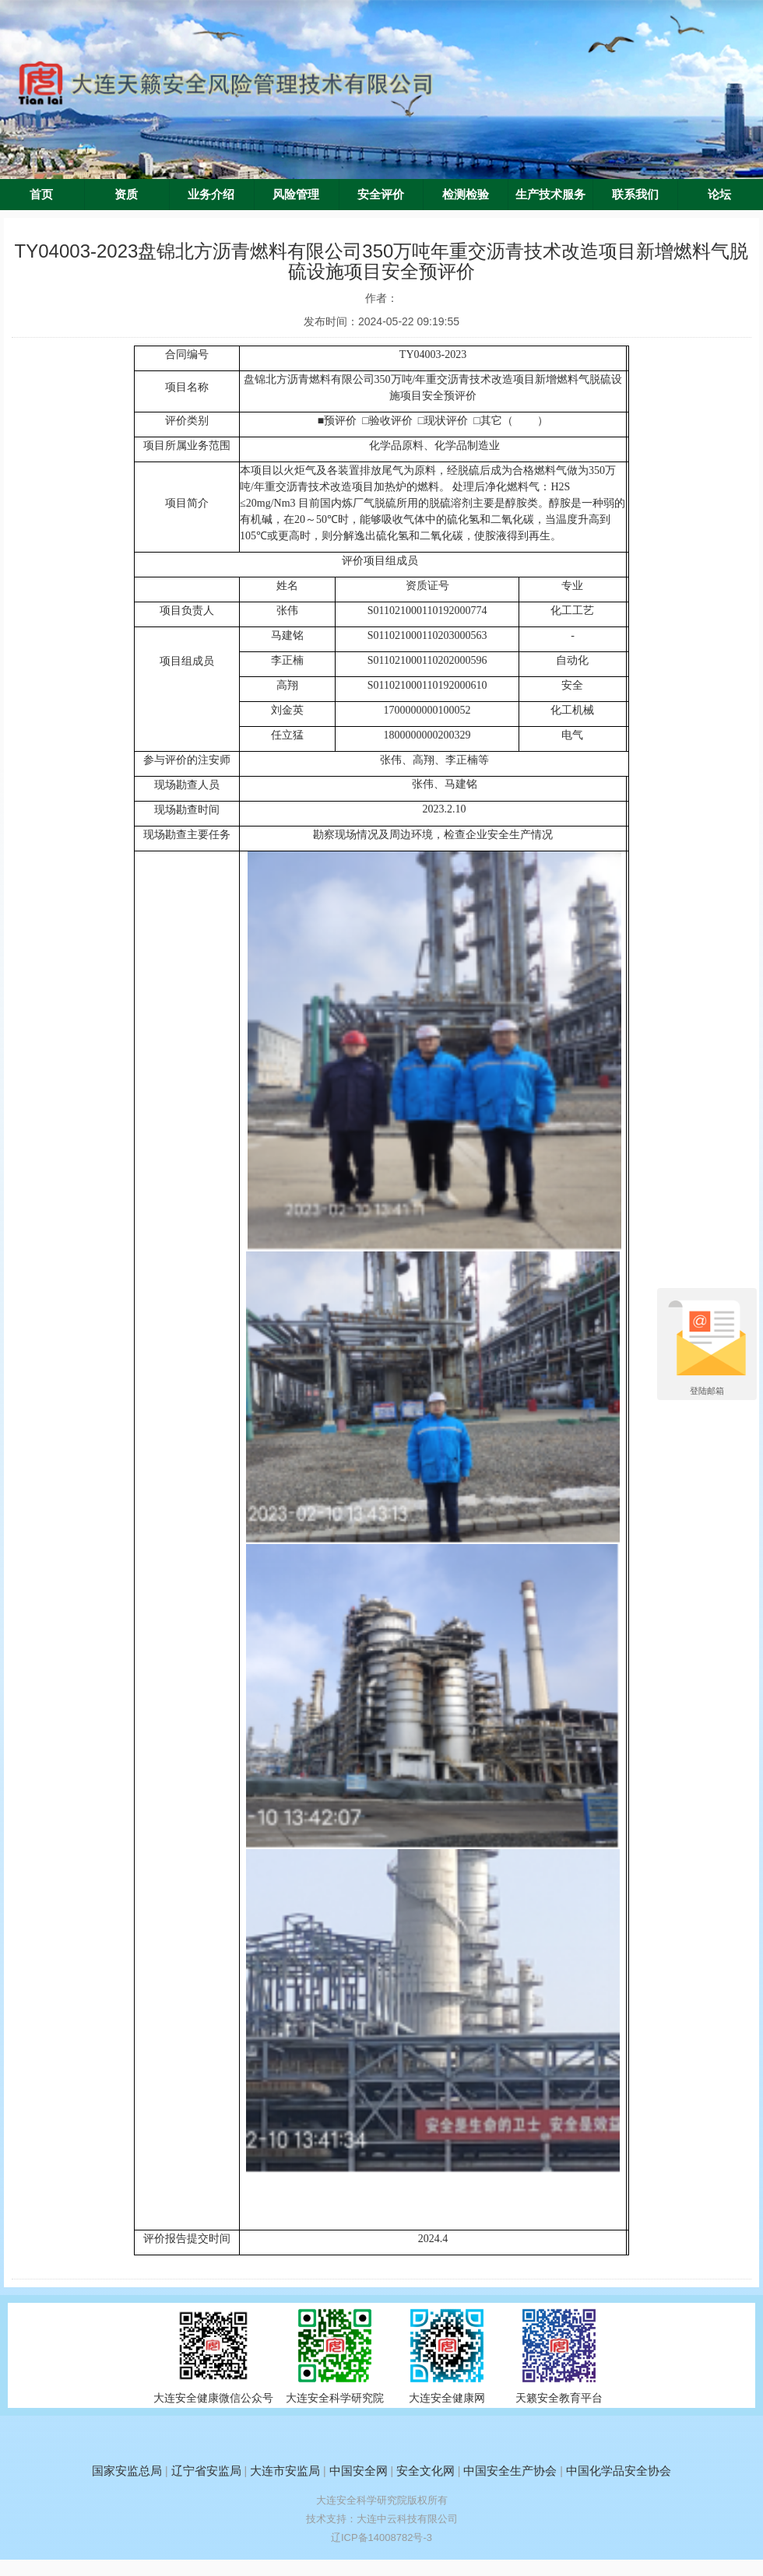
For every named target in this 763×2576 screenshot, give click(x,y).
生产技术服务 (550, 194)
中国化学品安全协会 (618, 2470)
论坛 (719, 194)
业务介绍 (211, 194)
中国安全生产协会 (510, 2470)
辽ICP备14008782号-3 (381, 2537)
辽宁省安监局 (206, 2470)
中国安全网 (358, 2470)
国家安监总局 (127, 2470)
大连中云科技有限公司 (407, 2519)
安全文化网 (425, 2470)
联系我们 (635, 194)
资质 (126, 194)
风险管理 (295, 194)
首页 (41, 194)
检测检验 (465, 194)
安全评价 (380, 194)
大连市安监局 (285, 2470)
